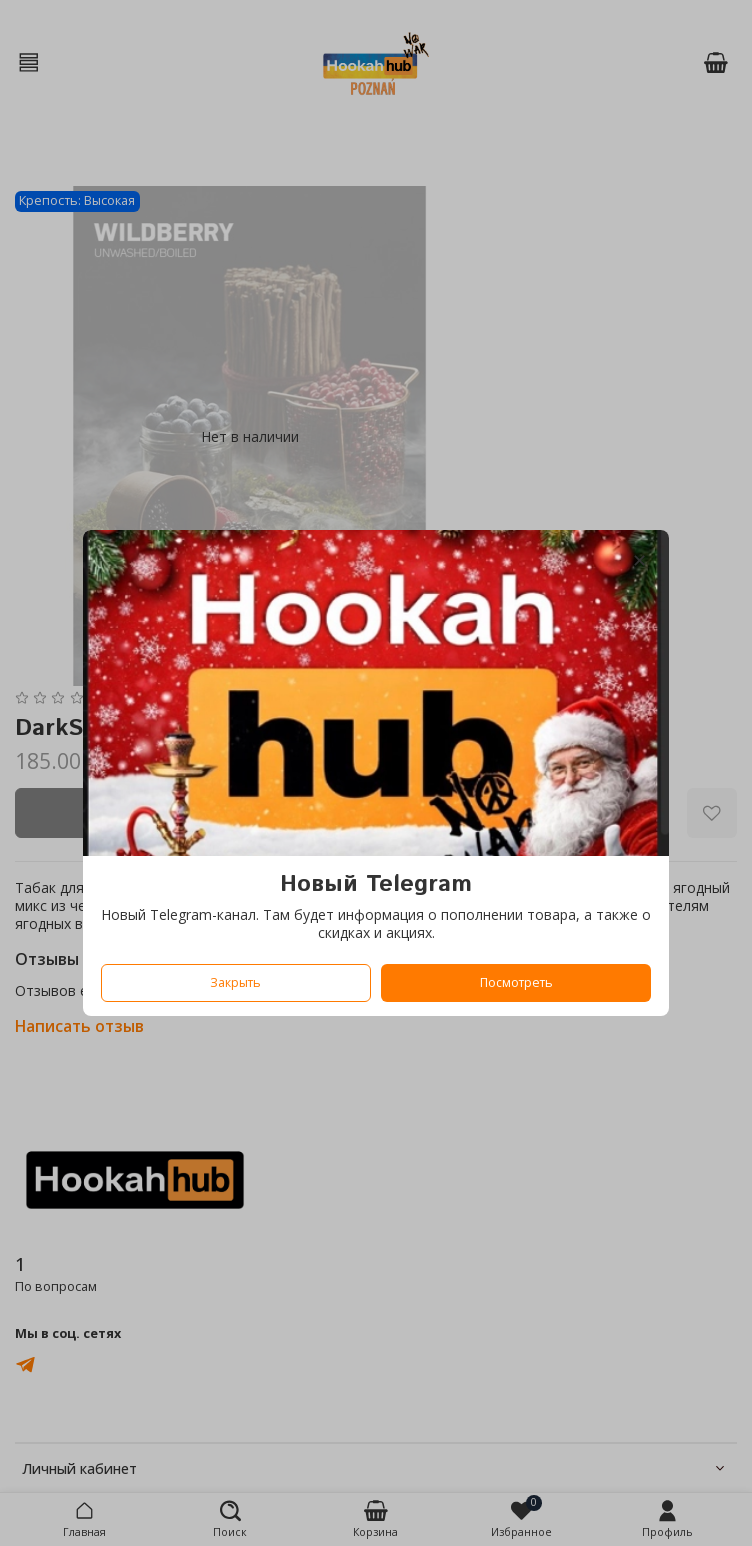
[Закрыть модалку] (639, 561)
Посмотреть (516, 982)
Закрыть (235, 982)
